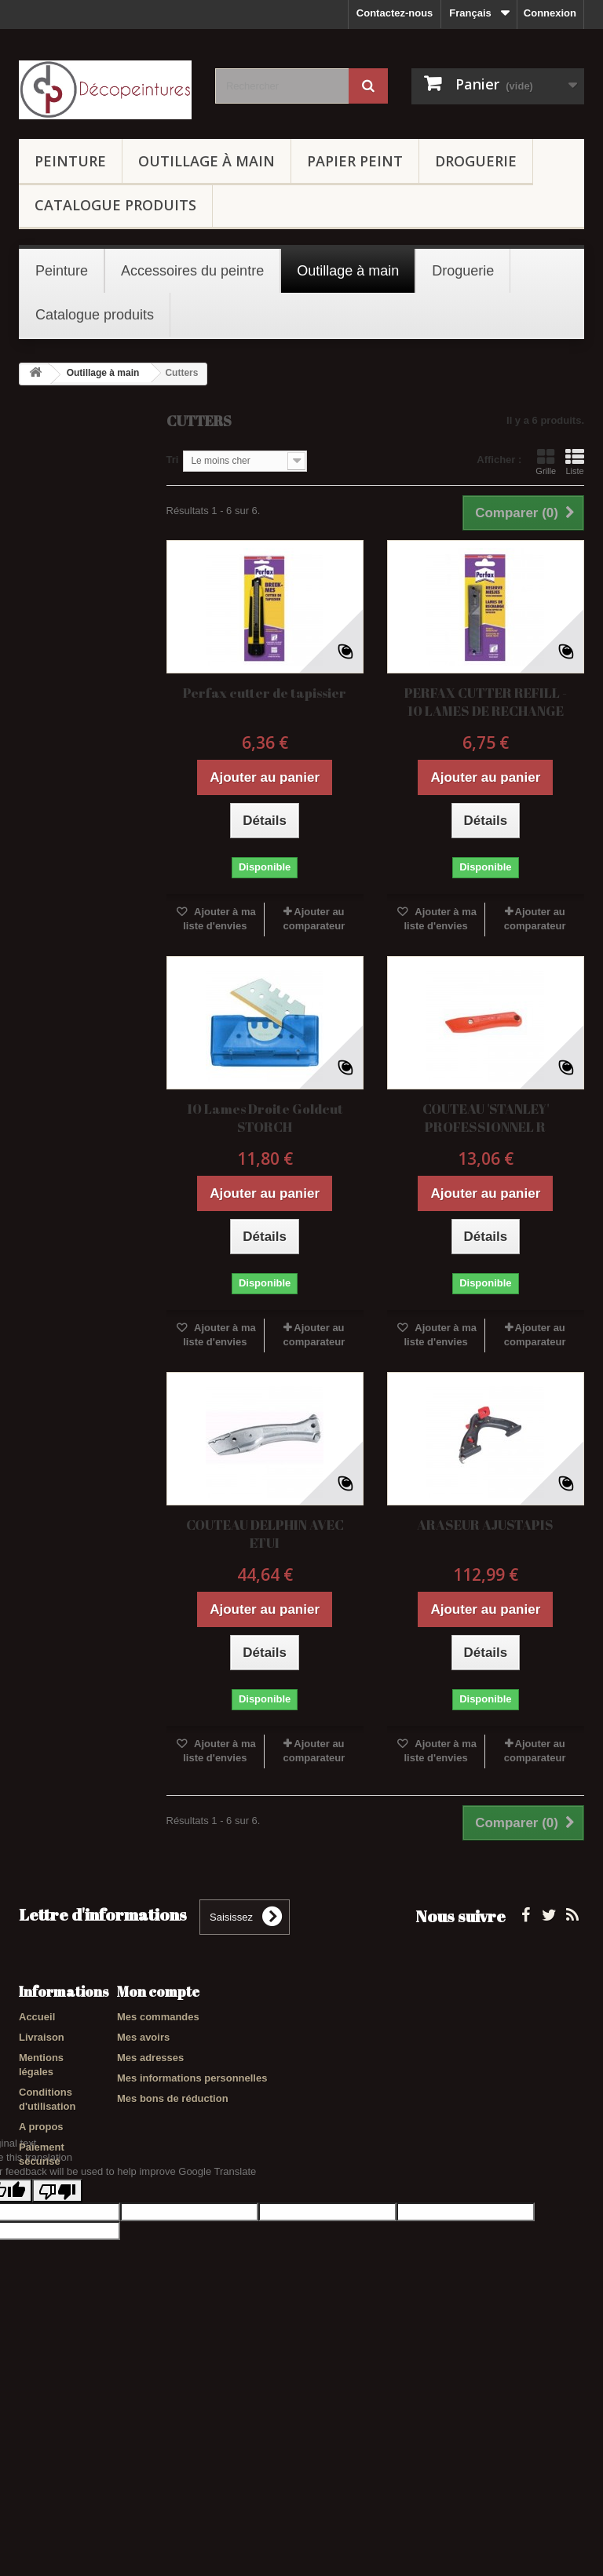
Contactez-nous (394, 13)
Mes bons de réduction (172, 2098)
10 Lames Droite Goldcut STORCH (265, 1118)
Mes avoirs (143, 2037)
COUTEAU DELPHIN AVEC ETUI (265, 1534)
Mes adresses (150, 2057)
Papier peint (355, 160)
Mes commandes (158, 2017)
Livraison (41, 2037)
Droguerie (476, 160)
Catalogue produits (115, 204)
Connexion (550, 13)
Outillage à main (206, 160)
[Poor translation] (57, 2333)
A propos (41, 2127)
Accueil (37, 2017)
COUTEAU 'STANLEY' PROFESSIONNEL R (485, 1118)
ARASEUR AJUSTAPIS (485, 1525)
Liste (574, 461)
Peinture (70, 160)
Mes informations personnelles (192, 2078)
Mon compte (158, 1991)
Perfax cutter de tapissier (264, 693)
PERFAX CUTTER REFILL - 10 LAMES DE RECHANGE (485, 702)
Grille (545, 461)
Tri (172, 459)
